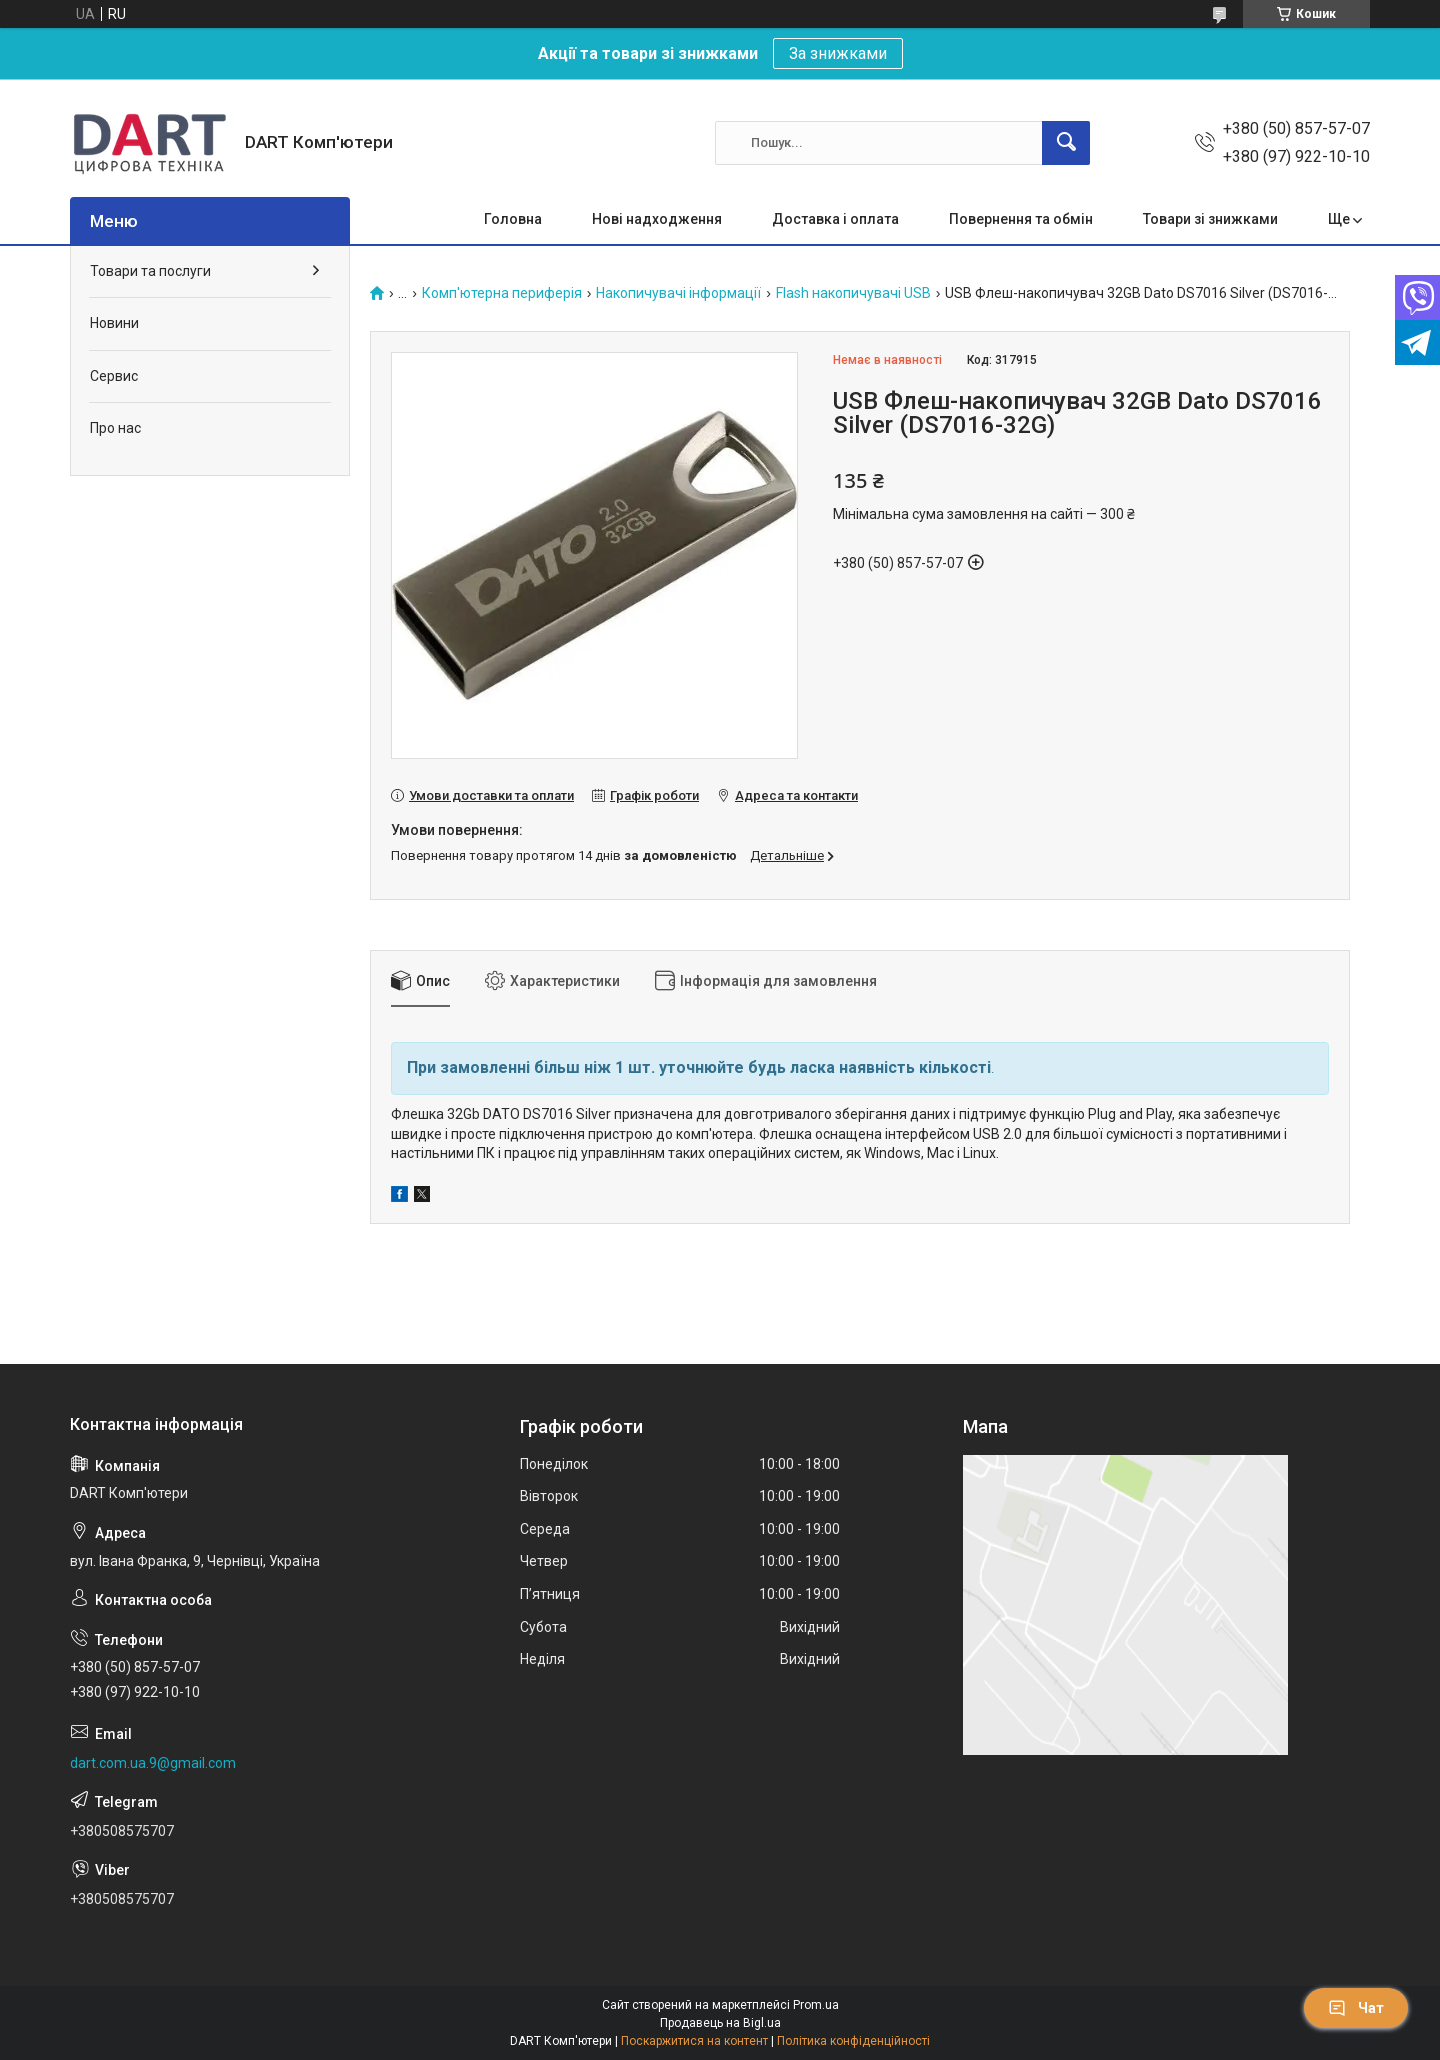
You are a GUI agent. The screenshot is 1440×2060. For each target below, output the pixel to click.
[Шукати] (1066, 143)
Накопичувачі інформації (678, 293)
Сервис (114, 376)
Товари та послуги (150, 271)
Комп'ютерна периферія (502, 293)
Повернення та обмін (1021, 219)
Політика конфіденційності (853, 2041)
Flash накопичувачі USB (853, 293)
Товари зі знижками (1210, 219)
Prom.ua (816, 2005)
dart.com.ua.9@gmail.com (153, 1763)
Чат (1356, 2008)
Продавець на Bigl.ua (720, 2023)
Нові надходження (657, 219)
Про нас (115, 428)
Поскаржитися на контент (694, 2041)
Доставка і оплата (835, 219)
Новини (114, 323)
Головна (513, 219)
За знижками (838, 53)
